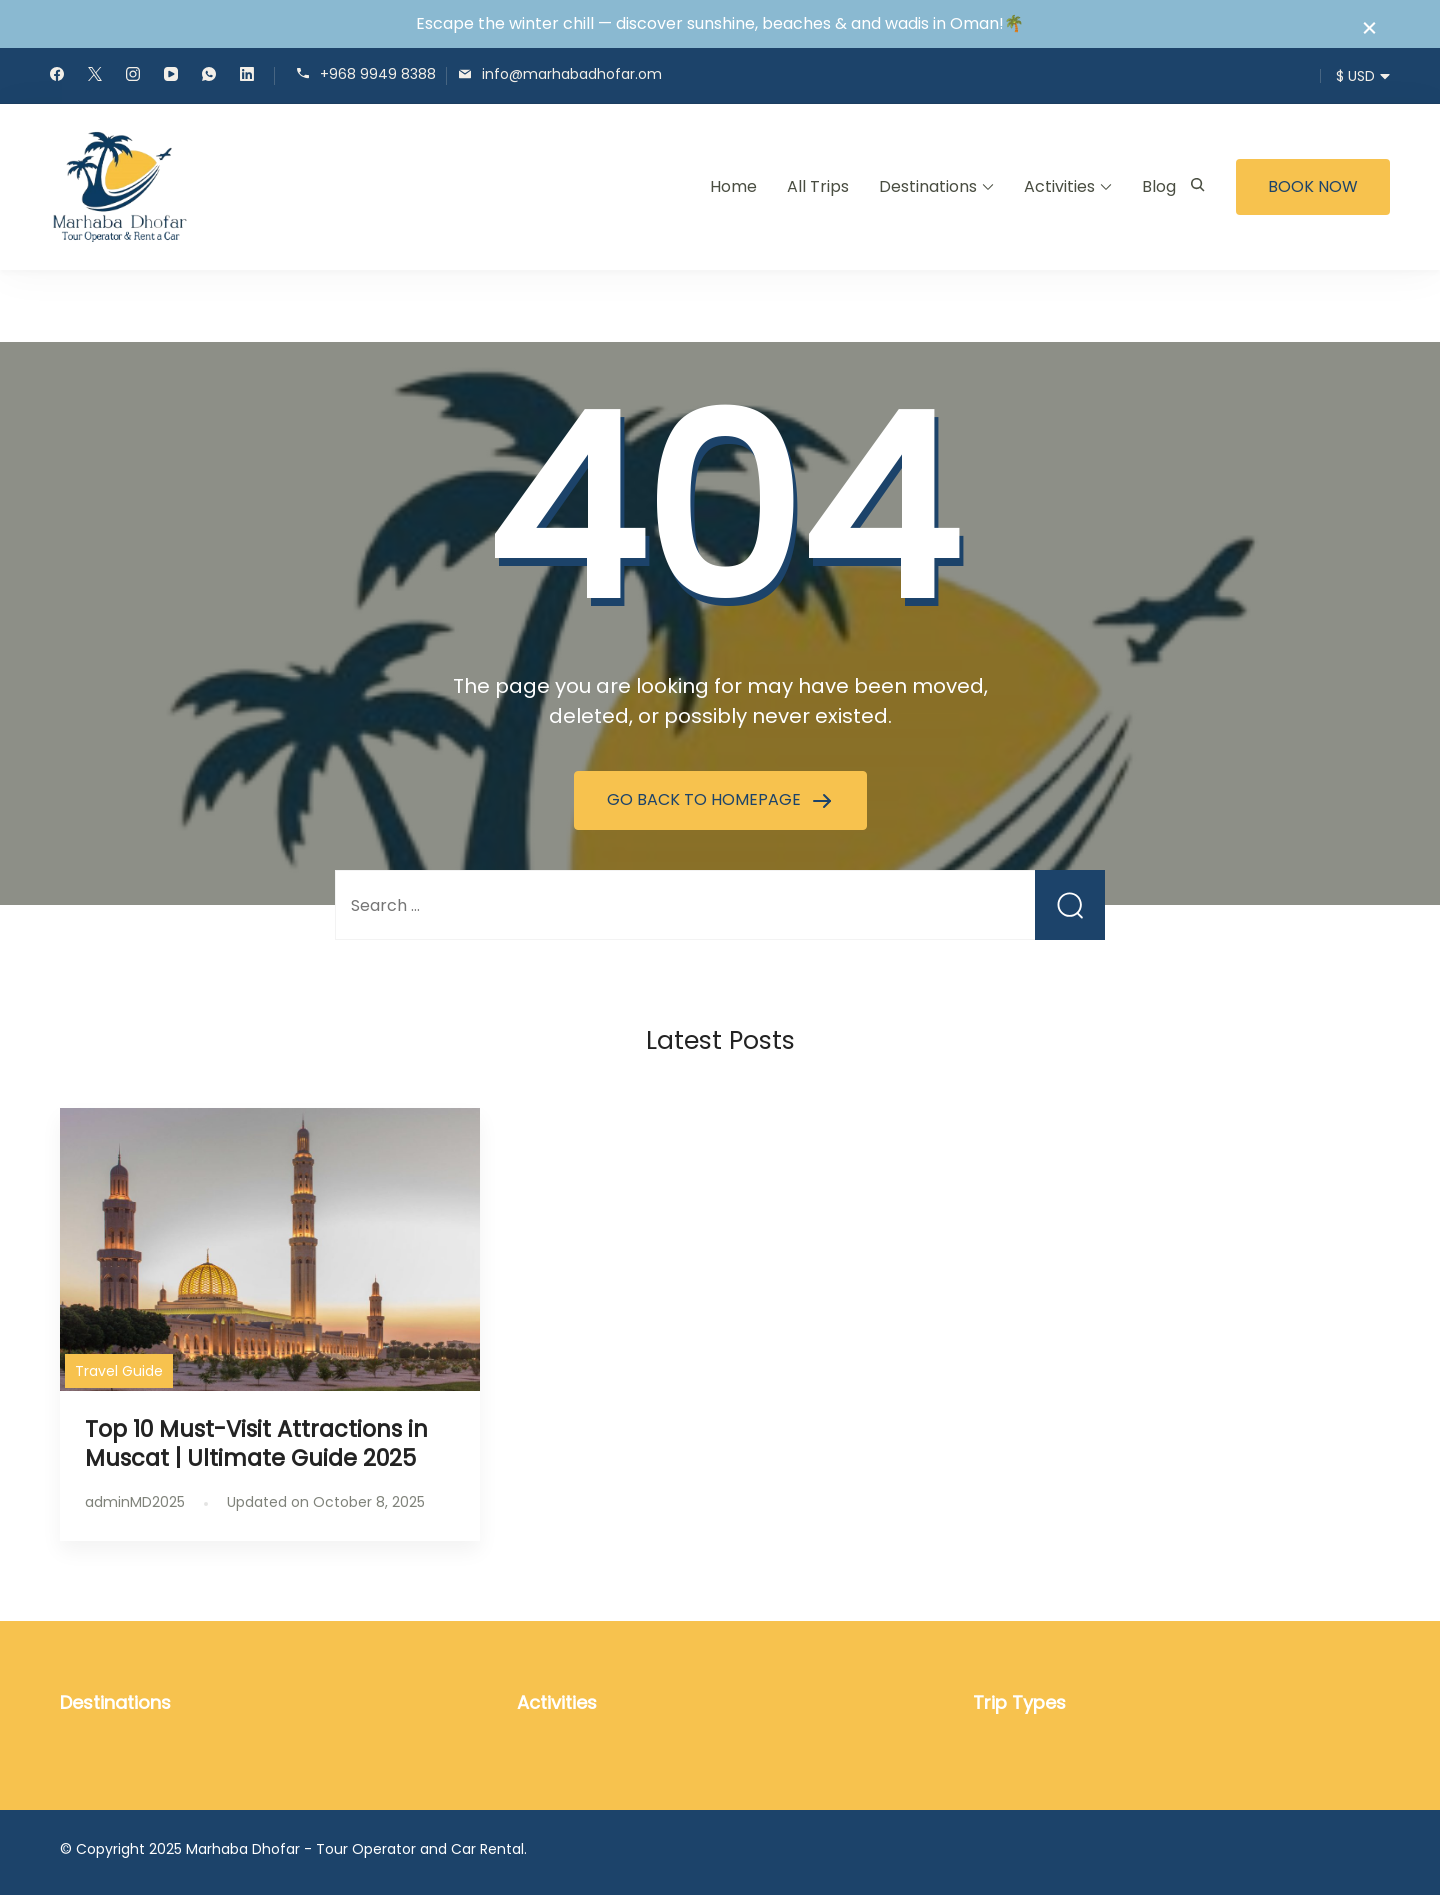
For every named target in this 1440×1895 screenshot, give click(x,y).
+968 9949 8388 (378, 74)
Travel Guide (119, 1371)
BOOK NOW (1313, 186)
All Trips (818, 186)
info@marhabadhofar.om (572, 74)
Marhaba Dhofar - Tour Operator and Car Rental (355, 1849)
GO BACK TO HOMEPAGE (706, 799)
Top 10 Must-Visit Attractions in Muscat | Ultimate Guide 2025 (256, 1443)
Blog (1159, 186)
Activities (1059, 186)
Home (733, 186)
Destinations (928, 186)
